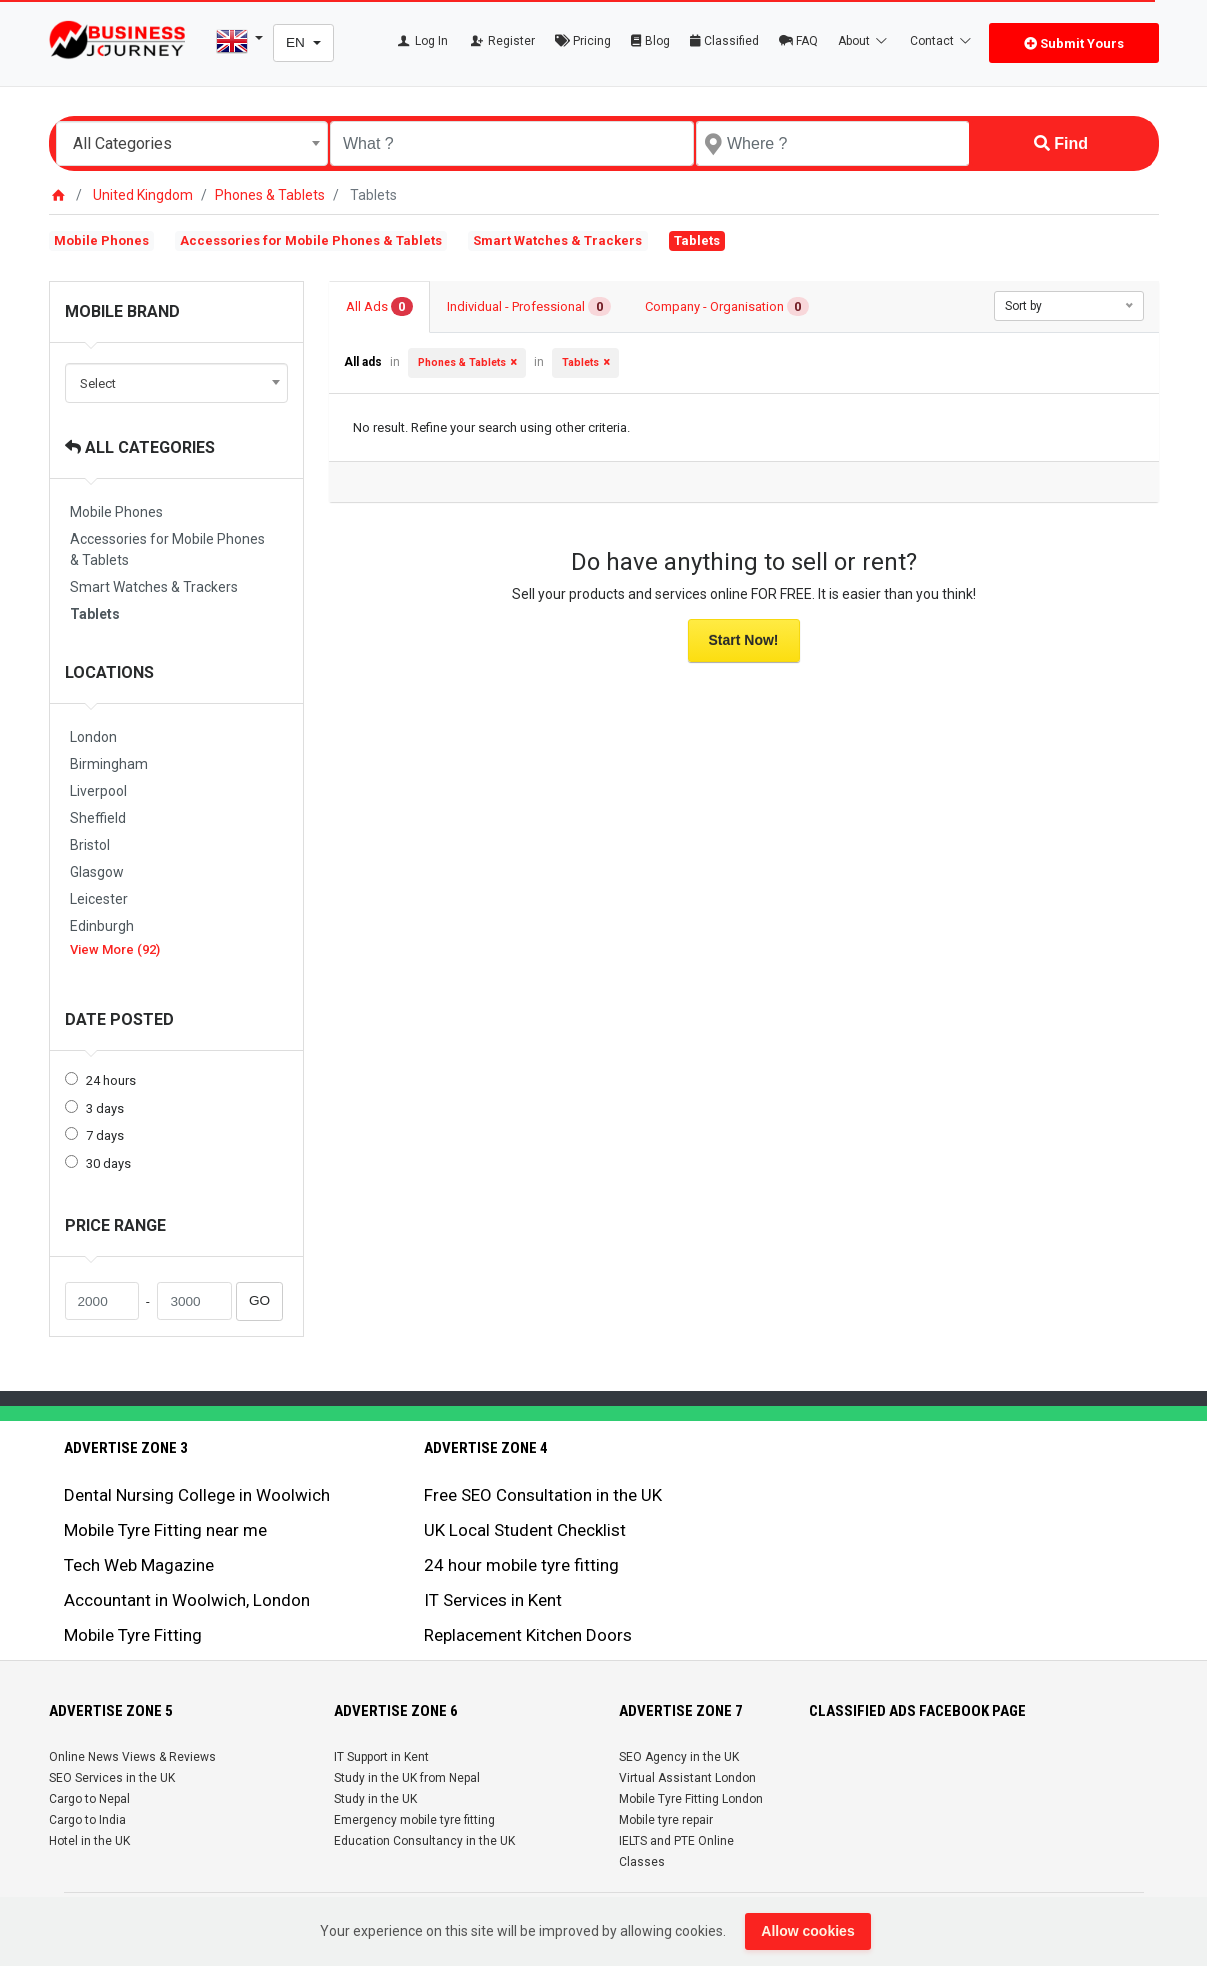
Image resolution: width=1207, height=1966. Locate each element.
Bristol (90, 845)
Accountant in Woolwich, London (187, 1600)
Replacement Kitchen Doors (528, 1635)
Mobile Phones (101, 240)
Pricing (583, 41)
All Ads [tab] (380, 307)
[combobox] (192, 143)
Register (501, 41)
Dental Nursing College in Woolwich (197, 1495)
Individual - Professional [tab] (529, 307)
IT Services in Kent (493, 1600)
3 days (105, 1108)
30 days (108, 1163)
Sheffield (98, 818)
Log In (421, 41)
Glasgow (97, 872)
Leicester (99, 899)
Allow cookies (807, 1931)
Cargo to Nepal (89, 1799)
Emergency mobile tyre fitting (414, 1820)
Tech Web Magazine (139, 1565)
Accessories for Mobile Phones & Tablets (311, 240)
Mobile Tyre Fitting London (691, 1799)
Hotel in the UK (89, 1841)
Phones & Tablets (270, 195)
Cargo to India (87, 1820)
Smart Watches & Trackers (557, 240)
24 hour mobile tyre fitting (521, 1565)
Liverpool (98, 791)
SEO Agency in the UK (679, 1757)
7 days (105, 1135)
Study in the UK (375, 1799)
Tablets (95, 614)
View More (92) (115, 949)
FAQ (798, 41)
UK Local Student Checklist (525, 1530)
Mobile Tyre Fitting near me (165, 1530)
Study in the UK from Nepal (407, 1778)
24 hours (111, 1080)
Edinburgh (102, 926)
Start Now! (744, 640)
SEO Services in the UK (112, 1778)
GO (259, 1300)
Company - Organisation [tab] (727, 307)
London (93, 737)
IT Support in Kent (381, 1757)
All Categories (140, 447)
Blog (650, 41)
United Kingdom (143, 195)
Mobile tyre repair (666, 1820)
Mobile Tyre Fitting (133, 1635)
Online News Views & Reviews (132, 1757)
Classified (724, 41)
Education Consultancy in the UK (424, 1841)
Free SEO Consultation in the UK (543, 1495)
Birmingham (109, 764)
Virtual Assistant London (687, 1778)
